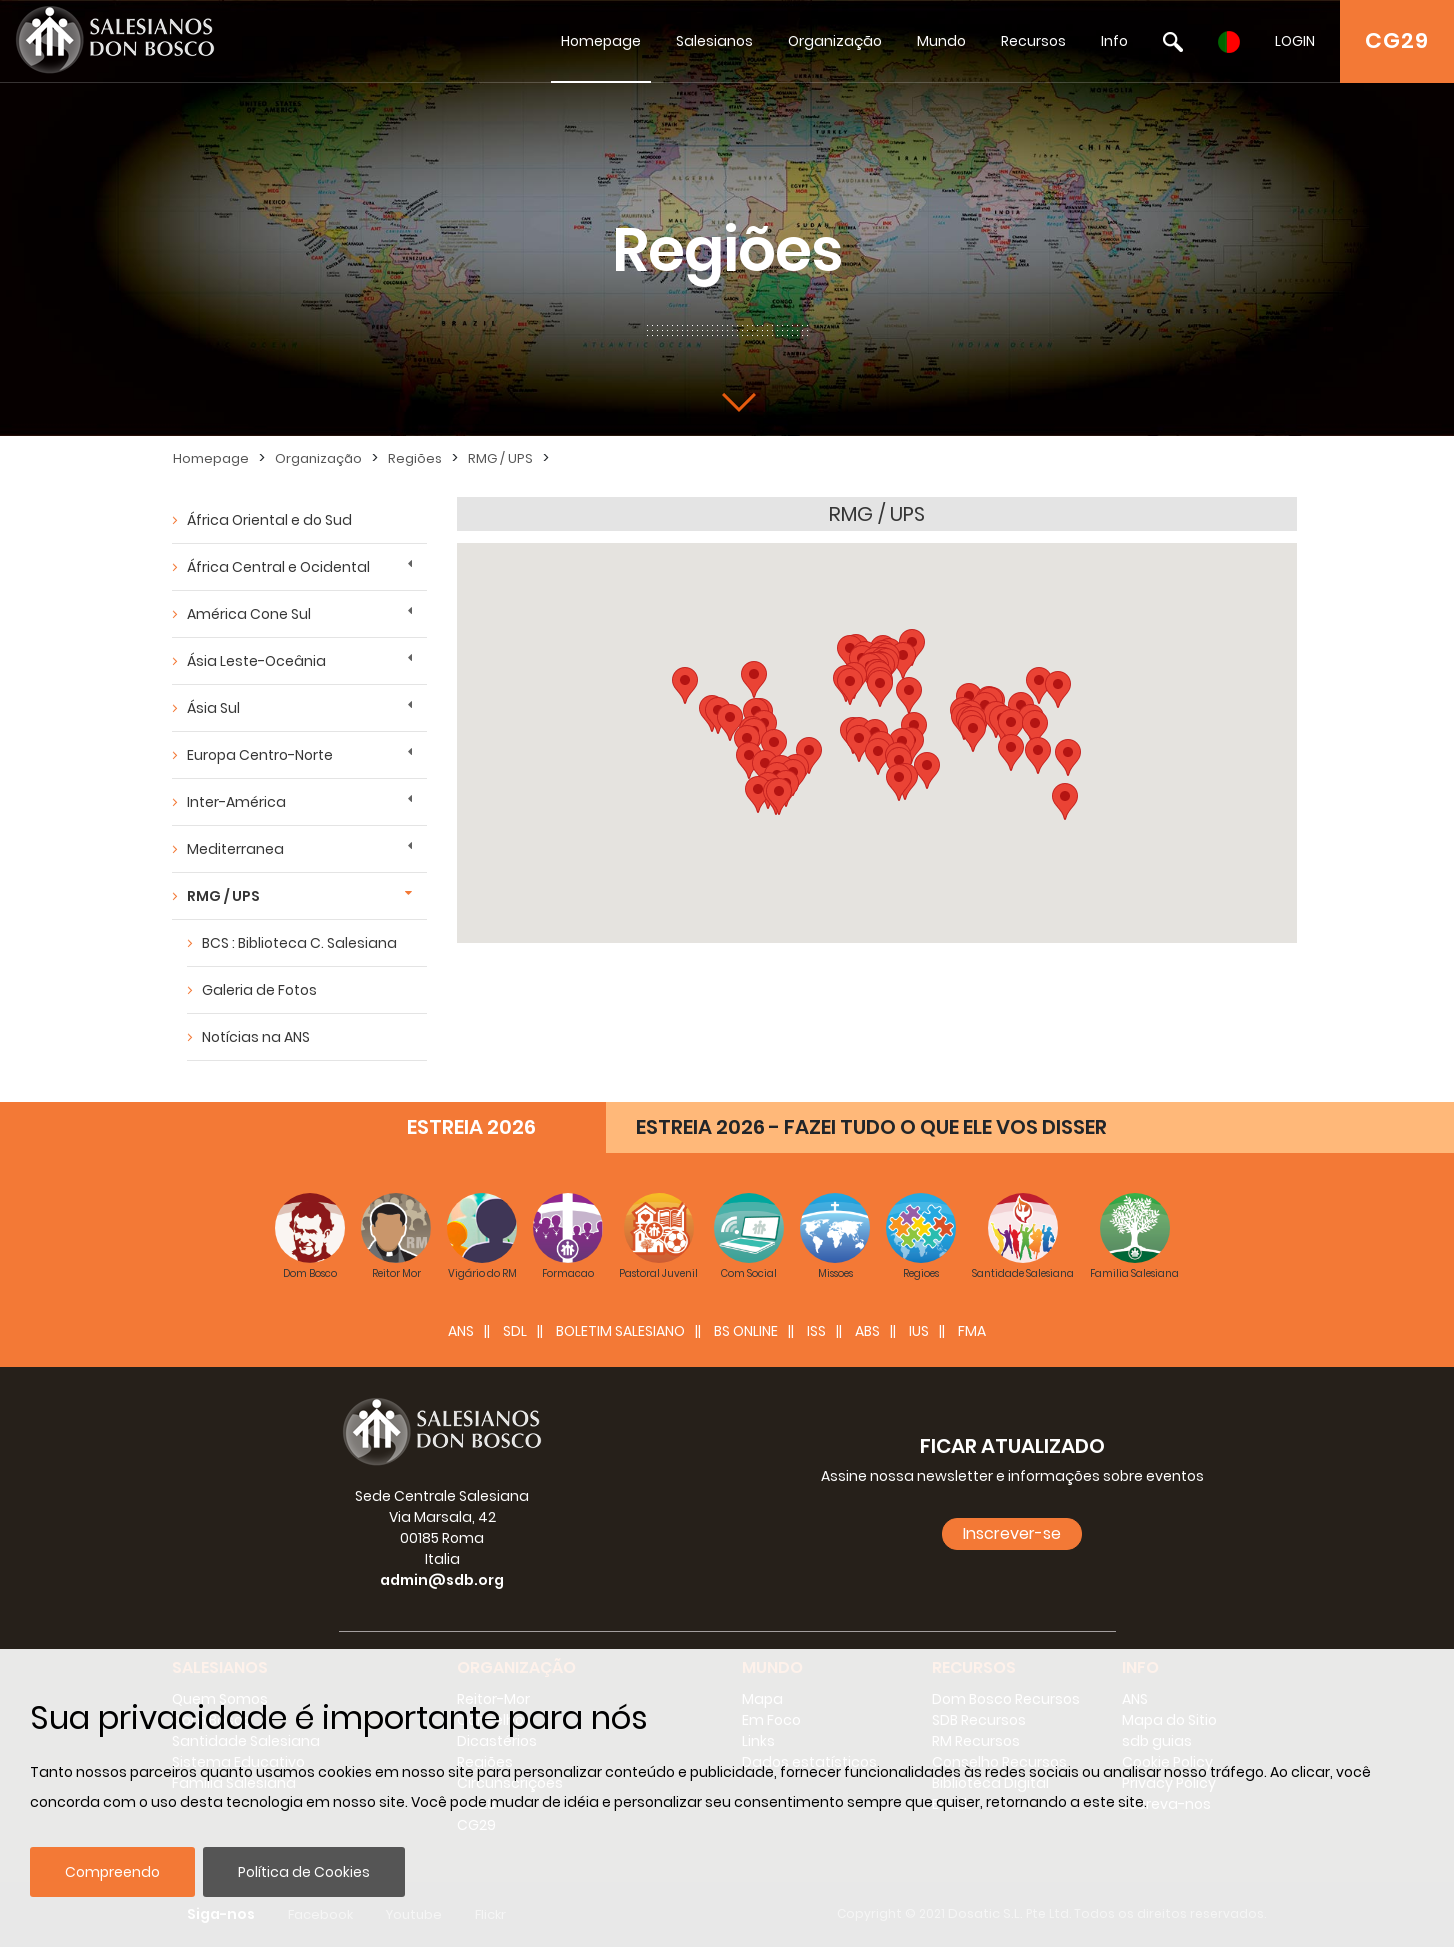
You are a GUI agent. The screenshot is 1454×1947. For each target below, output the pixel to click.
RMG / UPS (500, 458)
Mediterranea (235, 849)
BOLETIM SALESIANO (620, 1331)
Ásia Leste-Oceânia (256, 661)
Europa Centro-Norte (260, 755)
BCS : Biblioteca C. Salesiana (299, 943)
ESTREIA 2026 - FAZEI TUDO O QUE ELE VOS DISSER (871, 1127)
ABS (867, 1331)
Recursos (1033, 41)
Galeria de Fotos (259, 990)
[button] (899, 782)
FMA (972, 1331)
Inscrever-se (1012, 1533)
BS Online (746, 1331)
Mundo (941, 41)
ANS (461, 1331)
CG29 (1397, 40)
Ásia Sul (213, 708)
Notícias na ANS (256, 1037)
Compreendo (112, 1872)
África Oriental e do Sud (269, 520)
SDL (515, 1331)
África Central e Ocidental (278, 567)
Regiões (415, 458)
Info (1114, 41)
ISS (816, 1331)
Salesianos (714, 41)
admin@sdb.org (442, 1580)
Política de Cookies (304, 1872)
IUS (919, 1331)
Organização (835, 41)
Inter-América (236, 802)
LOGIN (1295, 41)
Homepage (601, 41)
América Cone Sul (249, 614)
